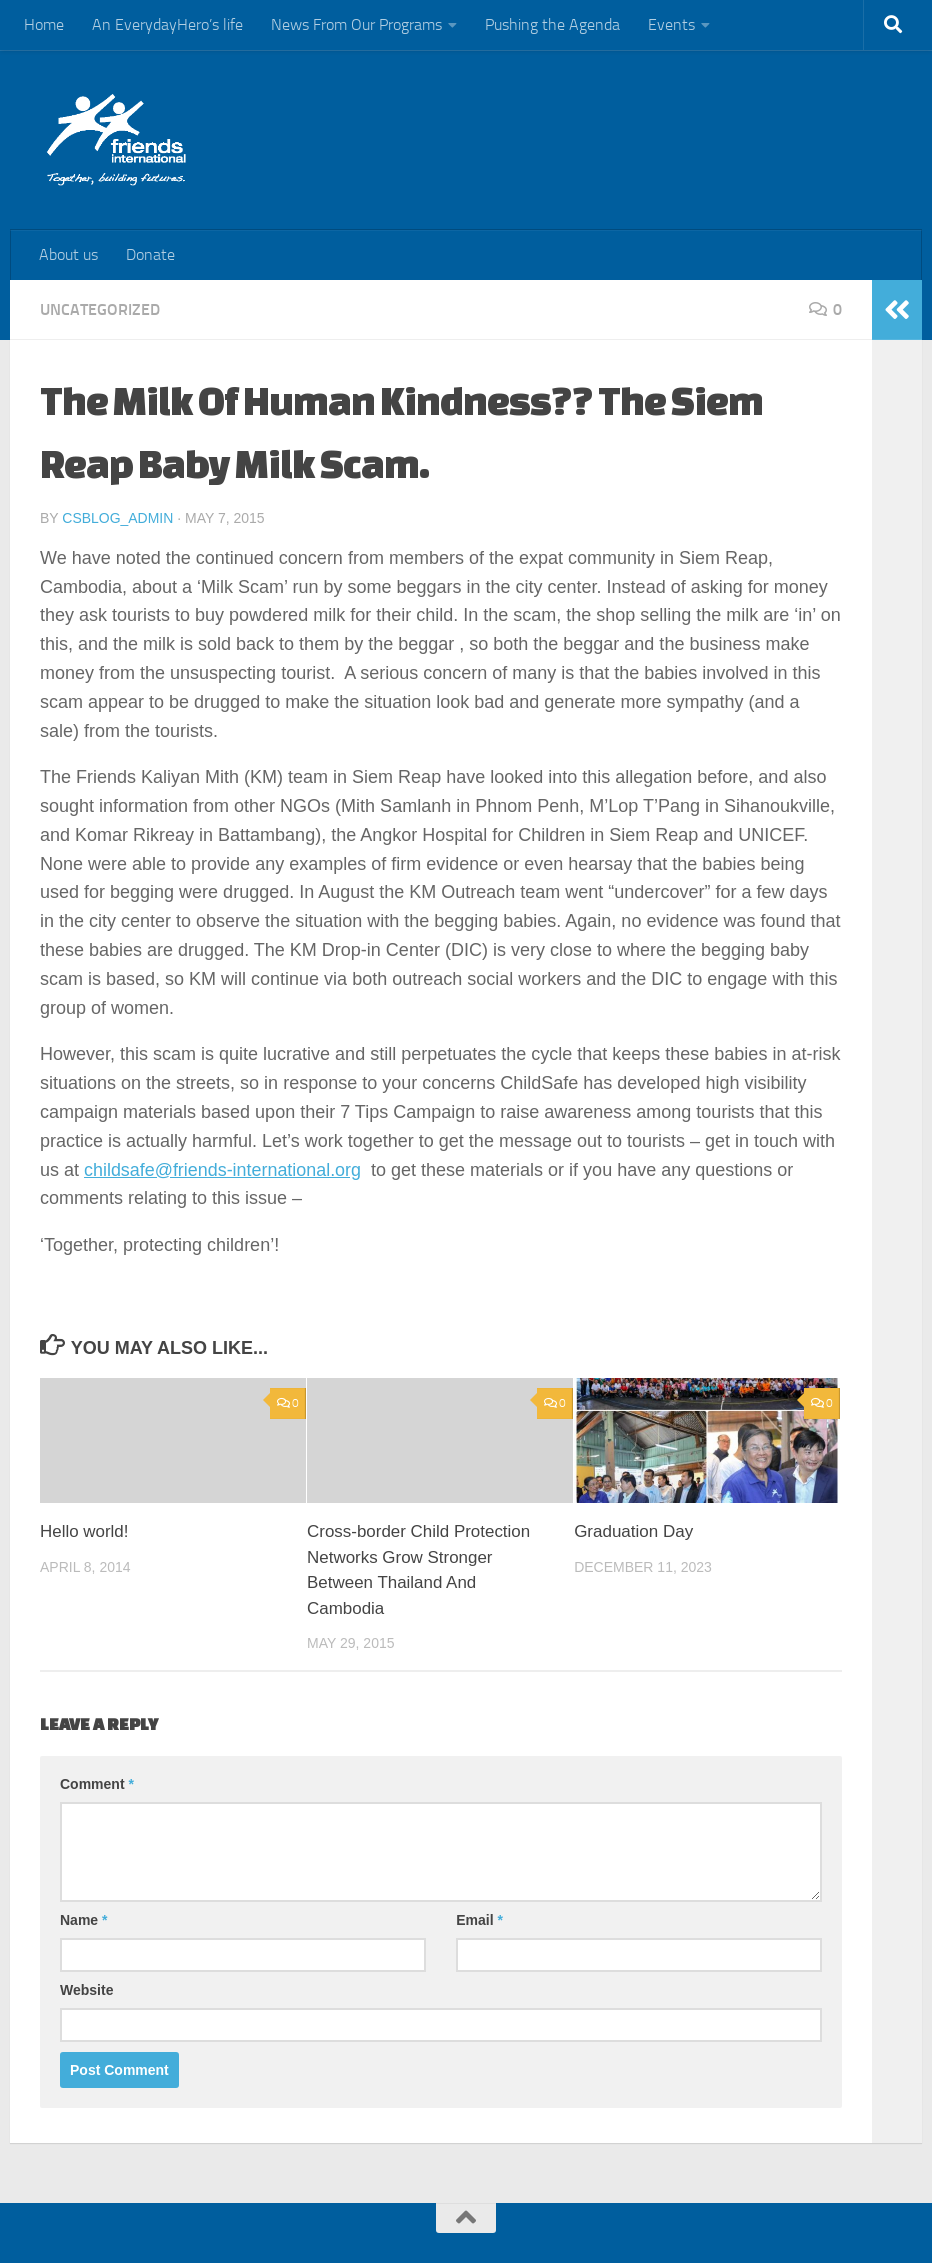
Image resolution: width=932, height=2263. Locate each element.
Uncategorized (100, 309)
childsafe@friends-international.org (223, 1170)
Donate (150, 254)
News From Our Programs (356, 24)
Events (671, 24)
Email (479, 1920)
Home (44, 24)
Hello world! (84, 1531)
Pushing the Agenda (552, 24)
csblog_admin (117, 518)
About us (68, 254)
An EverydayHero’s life (167, 24)
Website (86, 1990)
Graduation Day (633, 1531)
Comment (97, 1784)
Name (83, 1920)
